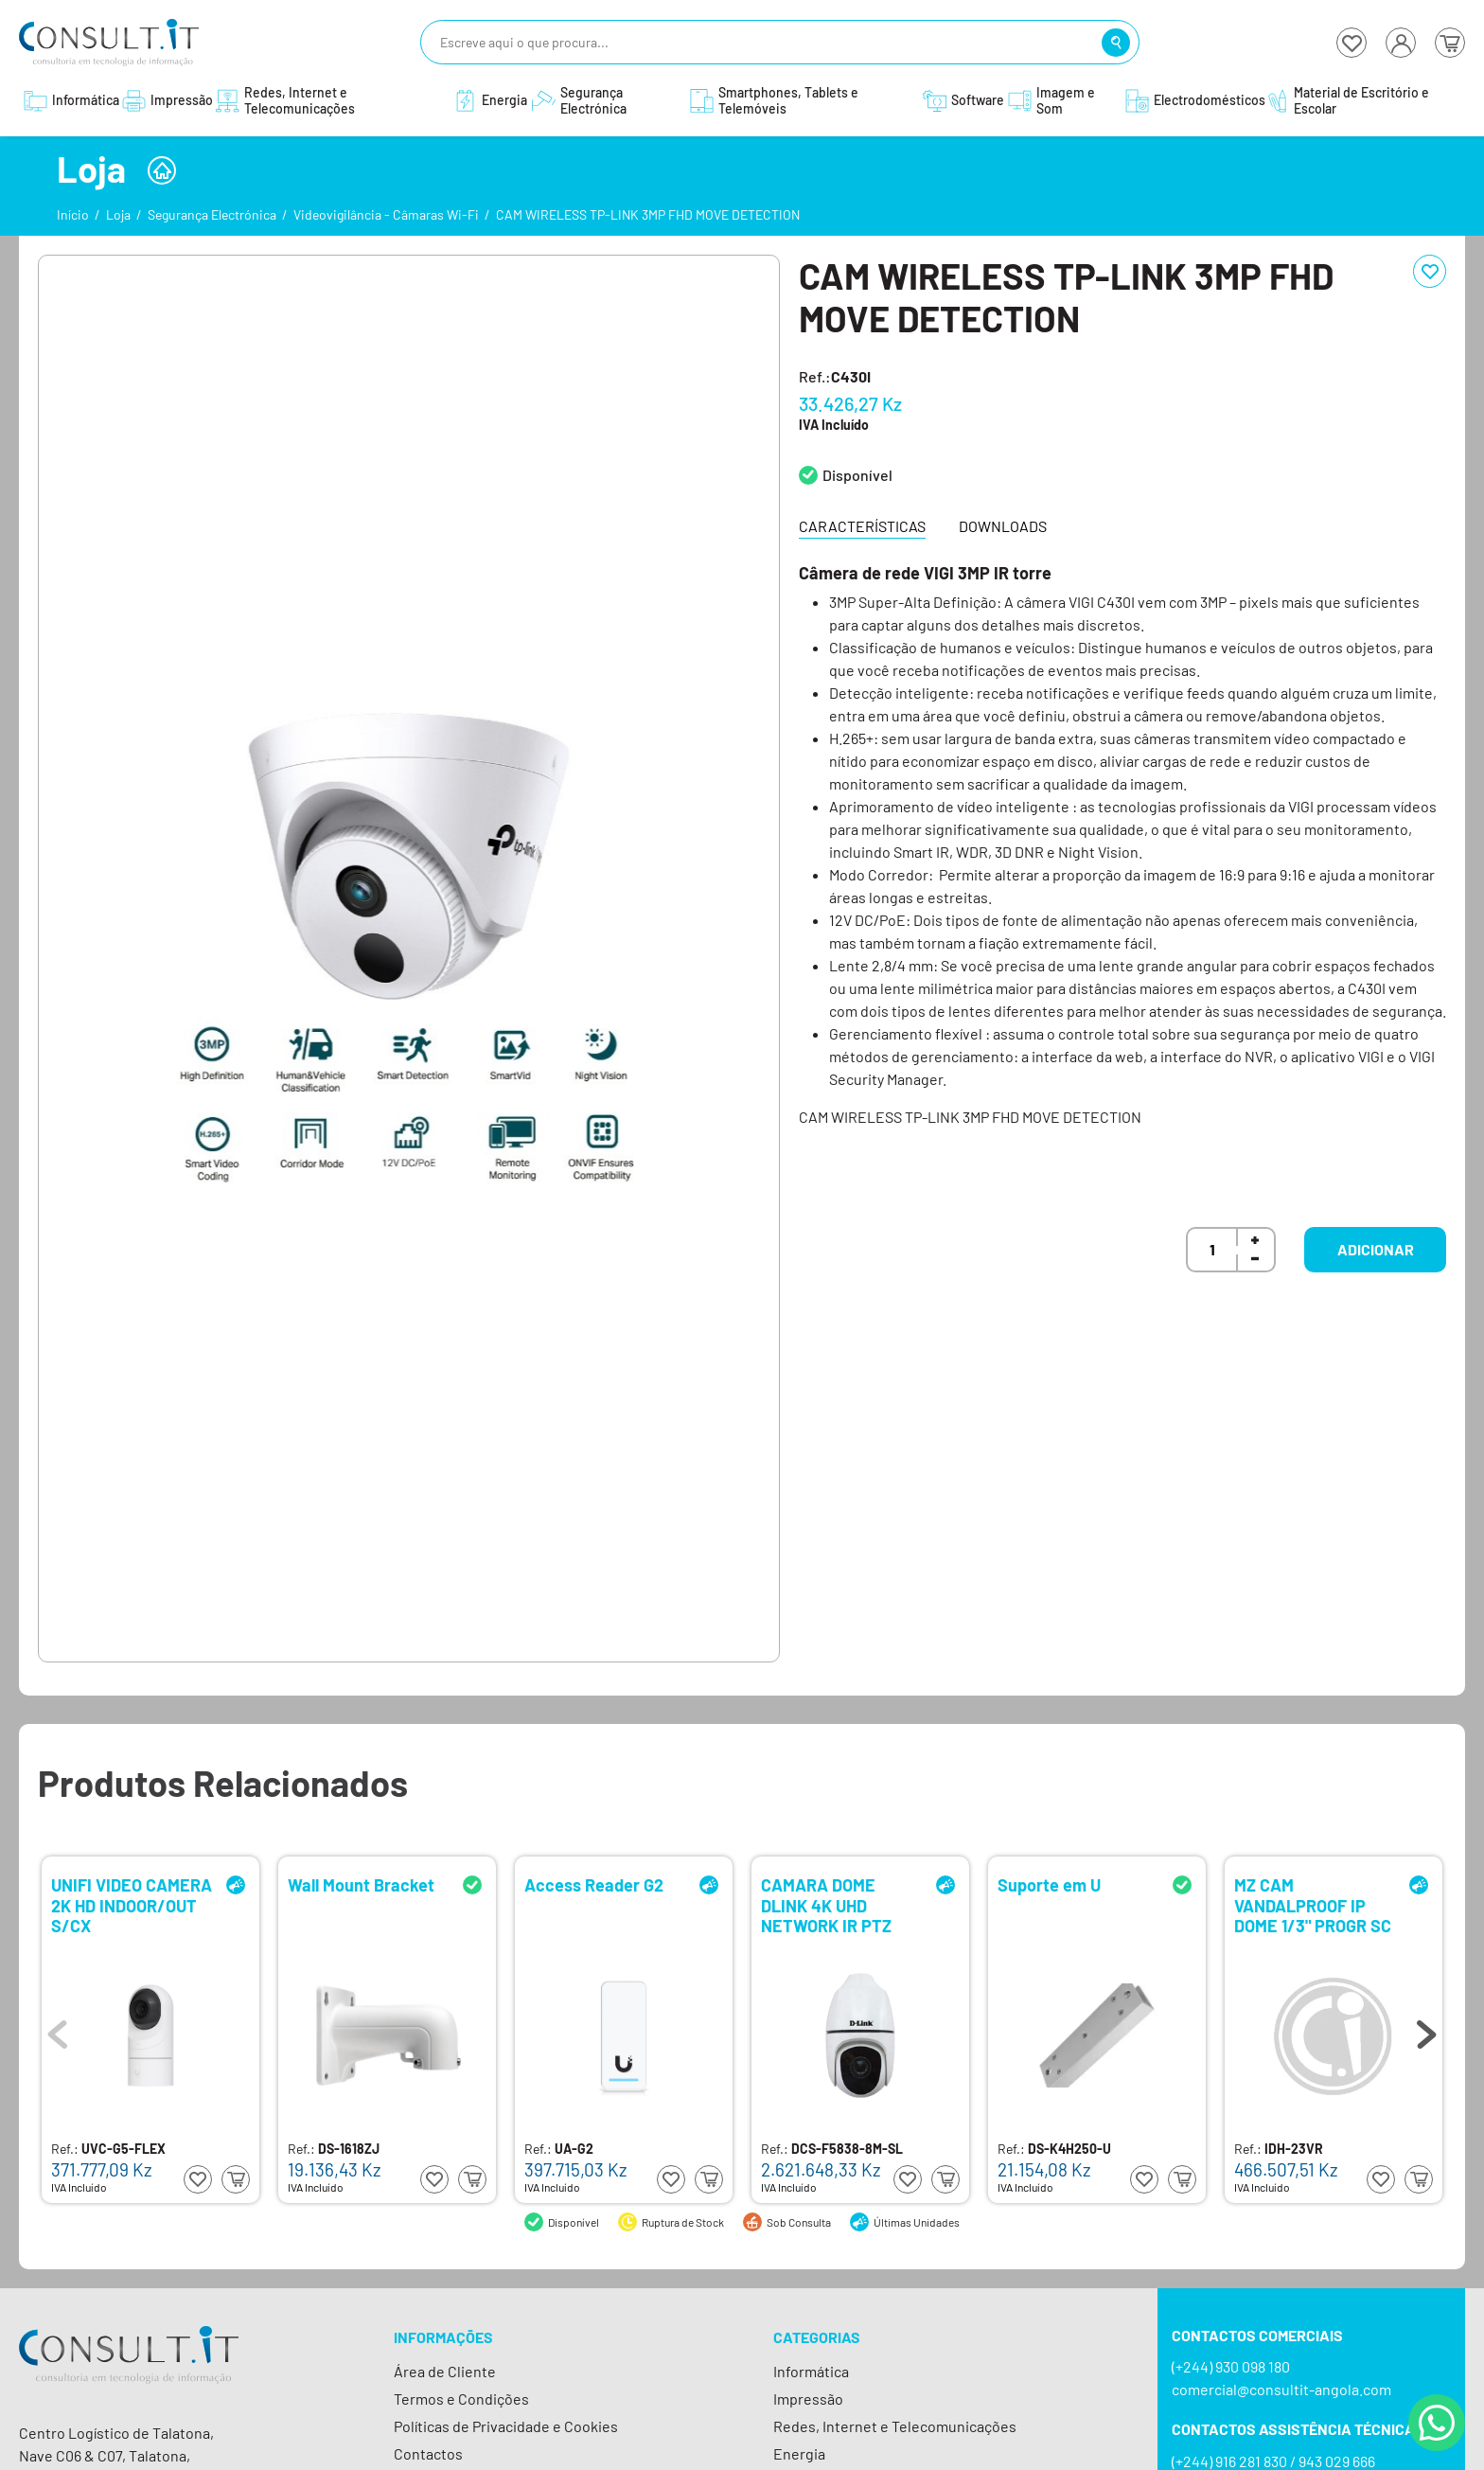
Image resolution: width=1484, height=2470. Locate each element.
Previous (57, 2029)
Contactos (428, 2453)
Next (1426, 2029)
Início (73, 214)
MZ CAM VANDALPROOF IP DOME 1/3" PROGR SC (1312, 1904)
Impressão (808, 2399)
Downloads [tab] (1003, 526)
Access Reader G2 (593, 1885)
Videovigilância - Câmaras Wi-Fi (386, 214)
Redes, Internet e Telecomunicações (894, 2426)
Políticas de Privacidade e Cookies (506, 2426)
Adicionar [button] (1375, 1249)
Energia (799, 2453)
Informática (811, 2371)
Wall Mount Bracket (361, 1885)
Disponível (857, 475)
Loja (118, 214)
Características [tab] (862, 526)
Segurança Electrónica (212, 214)
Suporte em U (1049, 1885)
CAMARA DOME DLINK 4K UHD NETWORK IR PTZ (826, 1904)
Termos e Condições (461, 2399)
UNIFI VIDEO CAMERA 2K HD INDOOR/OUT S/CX (131, 1904)
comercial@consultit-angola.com (1281, 2389)
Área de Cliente (445, 2371)
